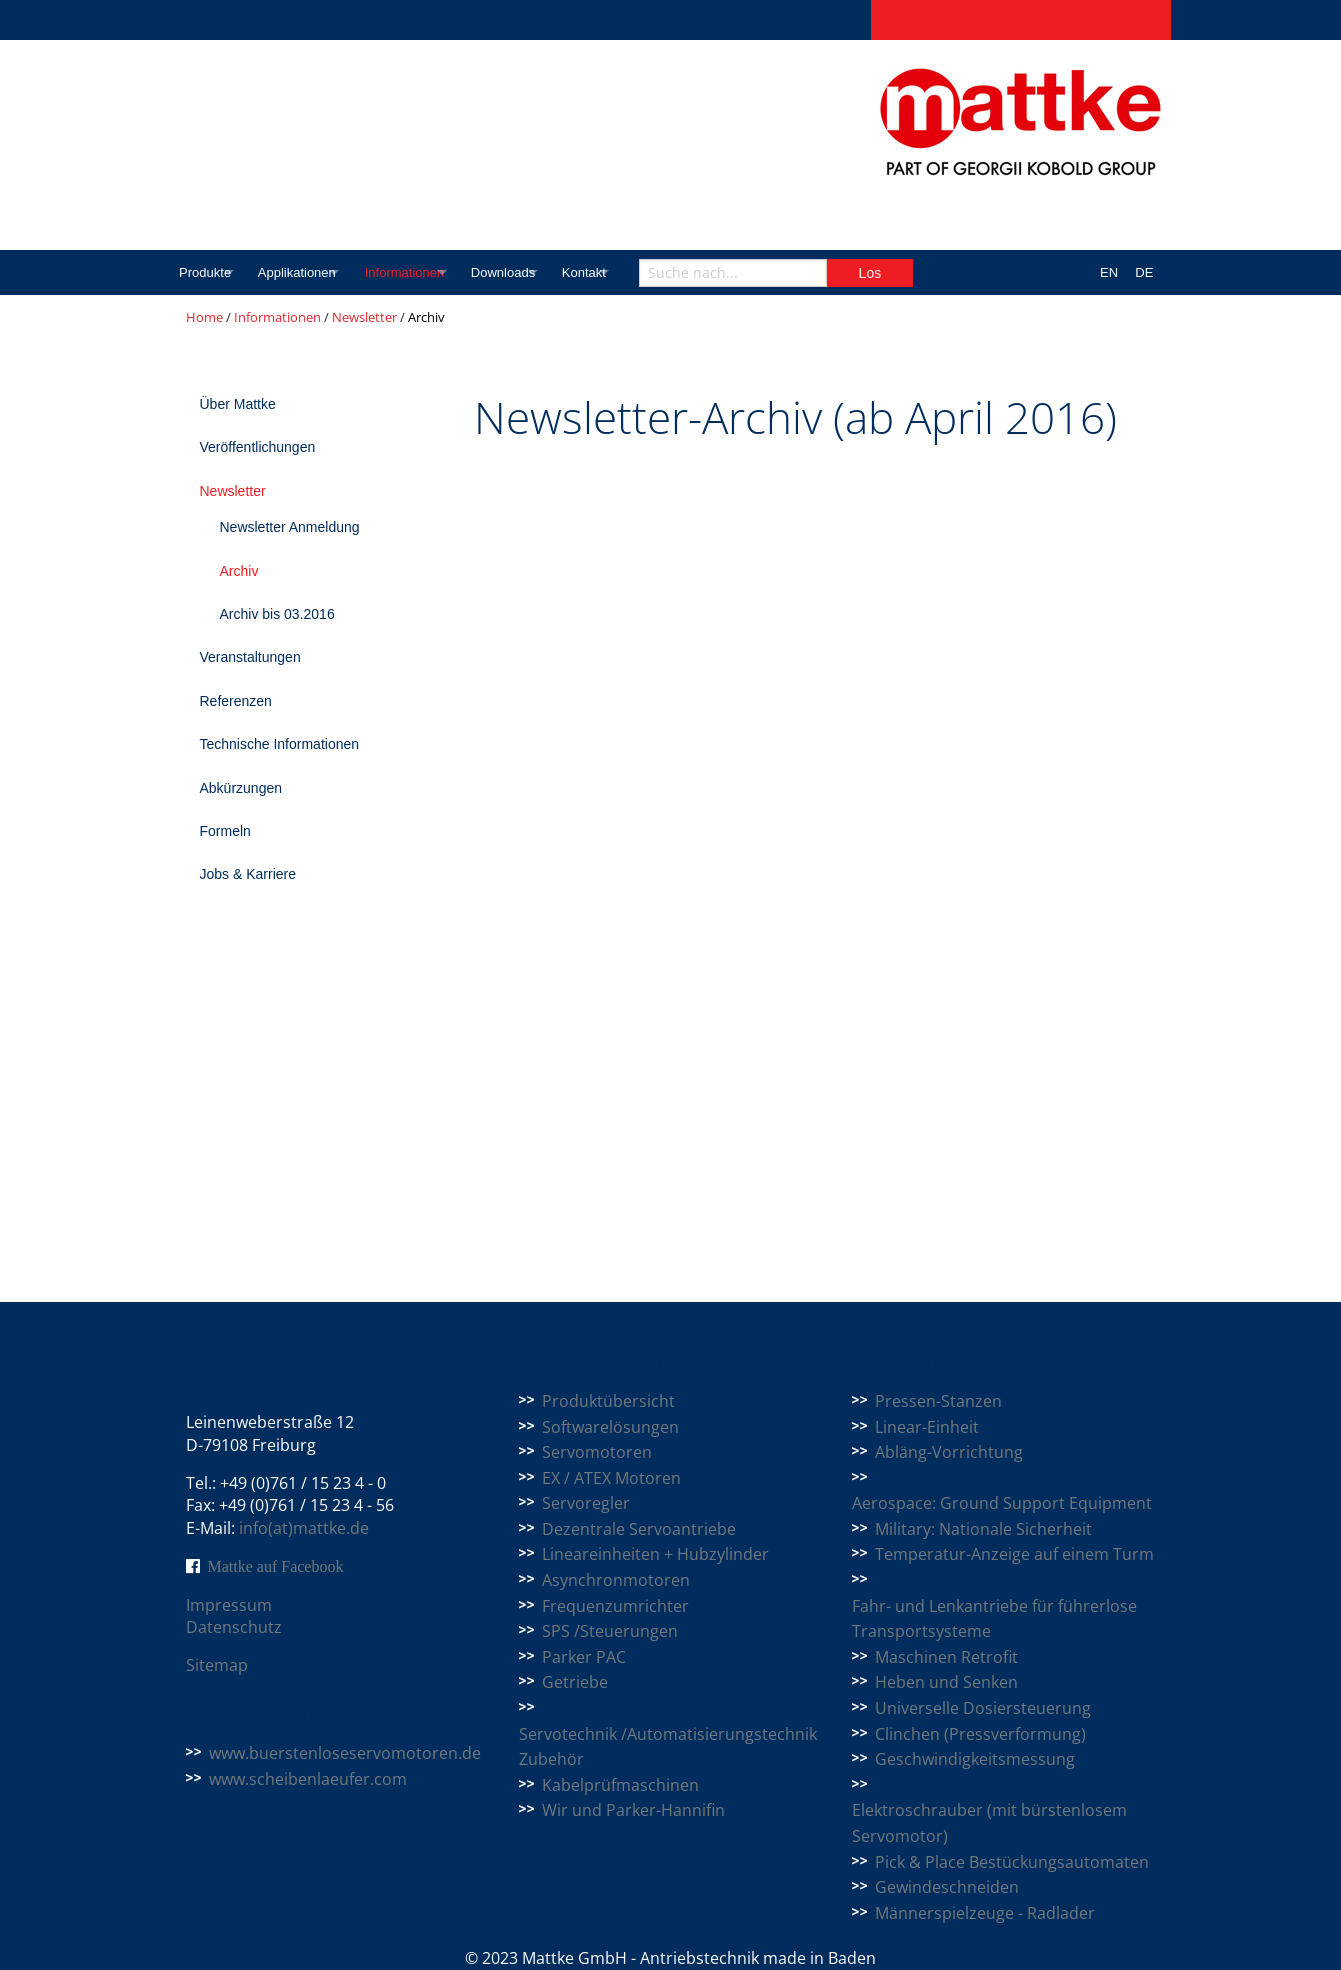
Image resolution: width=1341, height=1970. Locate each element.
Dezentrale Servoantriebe (639, 1529)
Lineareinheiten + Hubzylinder (655, 1554)
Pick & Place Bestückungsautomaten (1012, 1862)
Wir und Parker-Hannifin (633, 1810)
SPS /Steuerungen (610, 1631)
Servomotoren (597, 1452)
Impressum (229, 1605)
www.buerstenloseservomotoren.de (345, 1753)
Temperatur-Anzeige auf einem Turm (1014, 1554)
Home (204, 317)
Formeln (225, 831)
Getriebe (575, 1682)
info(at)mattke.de (304, 1528)
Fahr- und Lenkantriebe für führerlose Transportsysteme (994, 1619)
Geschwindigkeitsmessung (975, 1759)
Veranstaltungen (250, 657)
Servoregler (586, 1503)
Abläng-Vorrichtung (949, 1452)
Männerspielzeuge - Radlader (985, 1913)
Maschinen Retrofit (946, 1657)
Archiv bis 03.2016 (277, 614)
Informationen (443, 272)
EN (1109, 272)
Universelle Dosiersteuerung (983, 1708)
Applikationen (314, 272)
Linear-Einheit (927, 1427)
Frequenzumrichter (615, 1606)
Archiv (239, 571)
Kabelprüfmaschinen (620, 1785)
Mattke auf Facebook (276, 1566)
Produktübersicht (608, 1401)
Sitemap (217, 1665)
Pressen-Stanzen (938, 1401)
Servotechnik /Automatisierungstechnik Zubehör (668, 1747)
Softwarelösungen (610, 1427)
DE (1144, 272)
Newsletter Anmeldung (290, 527)
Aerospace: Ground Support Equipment (1002, 1503)
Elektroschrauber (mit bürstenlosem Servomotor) (989, 1823)
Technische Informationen (280, 744)
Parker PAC (584, 1657)
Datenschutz (234, 1627)
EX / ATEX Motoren (611, 1478)
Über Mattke (238, 404)
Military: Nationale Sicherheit (983, 1529)
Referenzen (236, 701)
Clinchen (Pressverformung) (980, 1734)
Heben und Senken (946, 1682)
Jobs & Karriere (248, 874)
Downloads (558, 272)
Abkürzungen (241, 788)
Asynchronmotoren (616, 1580)
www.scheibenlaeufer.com (308, 1779)
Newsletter (364, 317)
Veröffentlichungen (258, 447)
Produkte (205, 272)
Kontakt (656, 272)
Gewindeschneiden (947, 1887)
